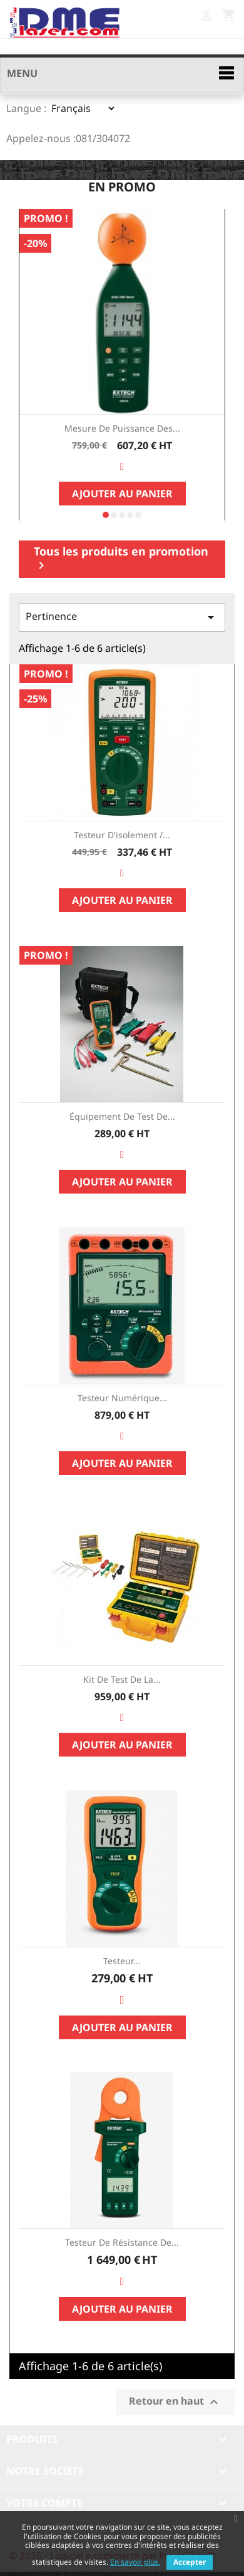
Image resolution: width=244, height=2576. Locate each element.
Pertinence (122, 617)
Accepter (189, 2562)
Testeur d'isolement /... (122, 835)
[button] (106, 515)
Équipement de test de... (122, 1116)
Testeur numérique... (122, 1398)
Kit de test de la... (122, 1679)
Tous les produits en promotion (121, 558)
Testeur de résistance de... (122, 2242)
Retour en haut (175, 2402)
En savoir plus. (135, 2562)
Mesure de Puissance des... (122, 428)
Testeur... (122, 1961)
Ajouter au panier (122, 493)
